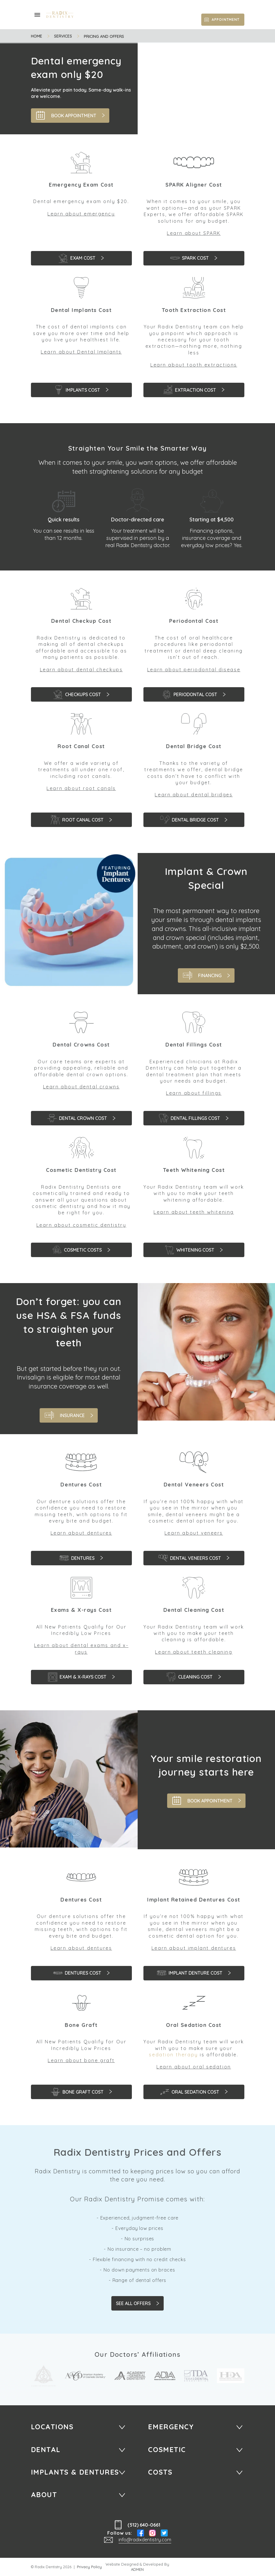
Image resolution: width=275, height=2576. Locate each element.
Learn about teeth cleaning (193, 1652)
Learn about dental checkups (81, 669)
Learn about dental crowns (81, 1087)
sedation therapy (173, 2055)
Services (63, 36)
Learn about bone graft (81, 2060)
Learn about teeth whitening (194, 1212)
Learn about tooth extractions (193, 365)
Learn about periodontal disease (193, 669)
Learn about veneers (194, 1533)
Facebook (140, 2533)
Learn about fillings (194, 1093)
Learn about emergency (81, 214)
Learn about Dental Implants (81, 352)
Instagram (152, 2533)
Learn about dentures (81, 1533)
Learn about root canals (81, 788)
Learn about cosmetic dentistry (81, 1225)
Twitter (164, 2533)
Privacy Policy (89, 2566)
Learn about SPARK (194, 233)
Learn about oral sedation (193, 2067)
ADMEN (137, 2569)
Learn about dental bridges (193, 795)
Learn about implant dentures (194, 1948)
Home (36, 36)
